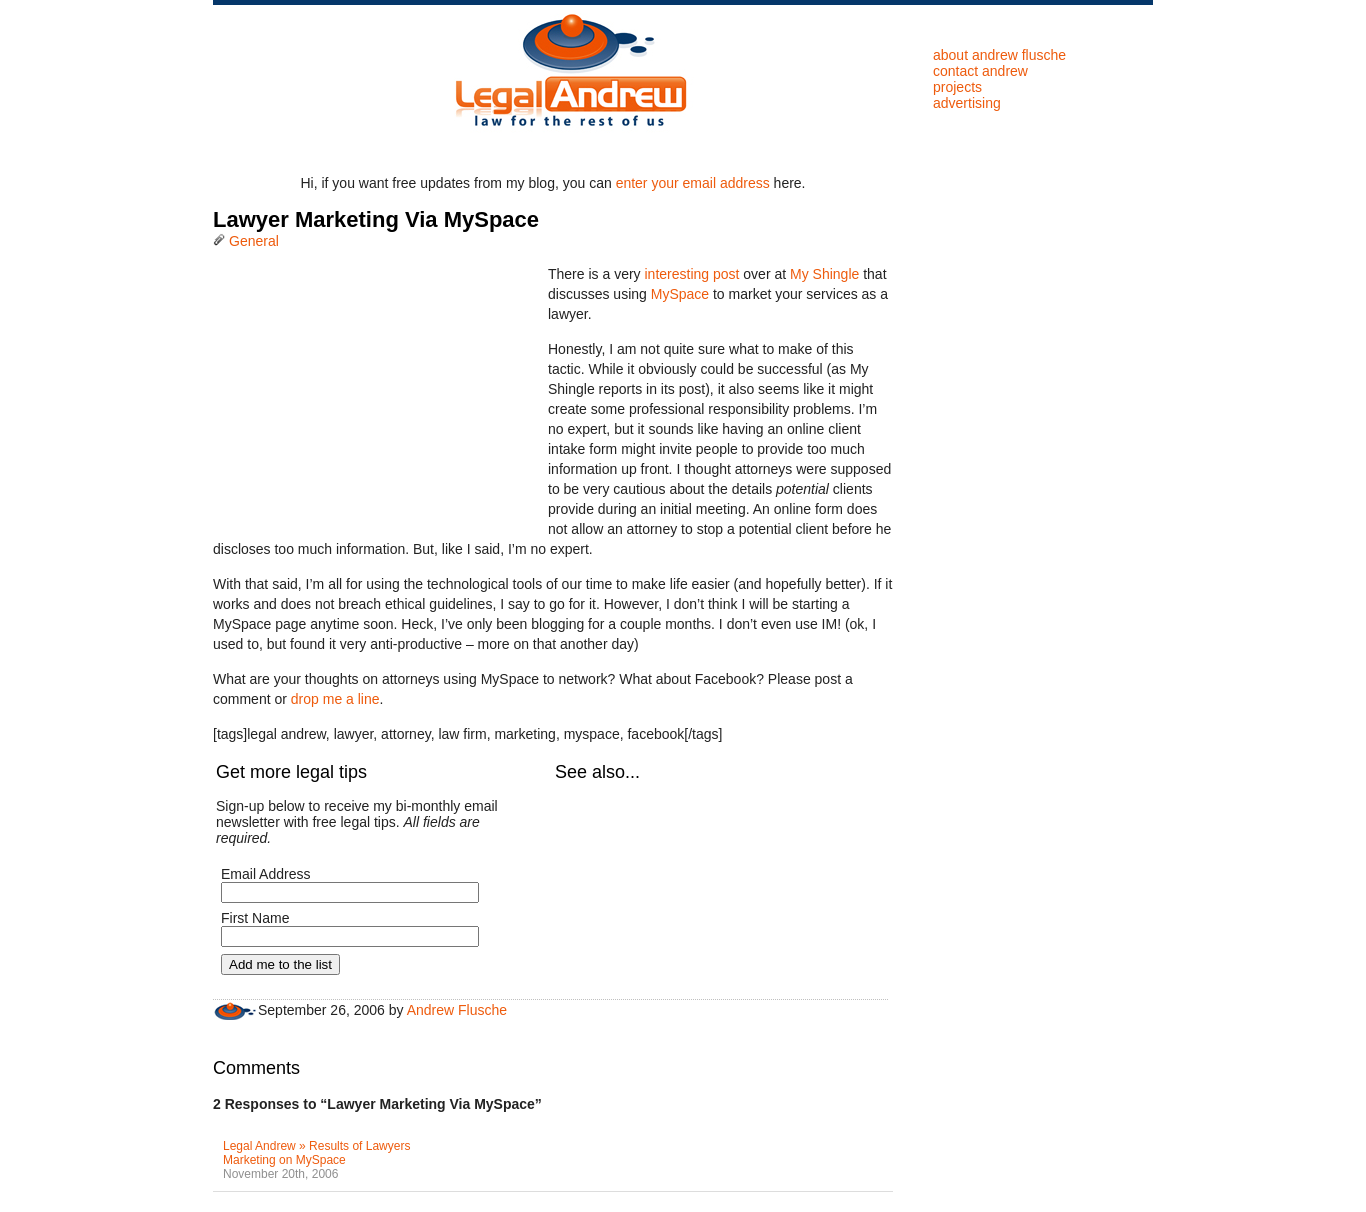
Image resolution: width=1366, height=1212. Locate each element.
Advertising (967, 103)
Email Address (265, 874)
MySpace (680, 294)
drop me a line (335, 699)
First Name (255, 918)
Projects (957, 87)
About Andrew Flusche (999, 55)
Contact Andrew (980, 71)
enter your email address (693, 183)
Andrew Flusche (457, 1010)
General (254, 241)
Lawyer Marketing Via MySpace (376, 219)
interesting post (691, 274)
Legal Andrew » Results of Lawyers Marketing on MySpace (316, 1153)
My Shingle (824, 274)
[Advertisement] (363, 389)
